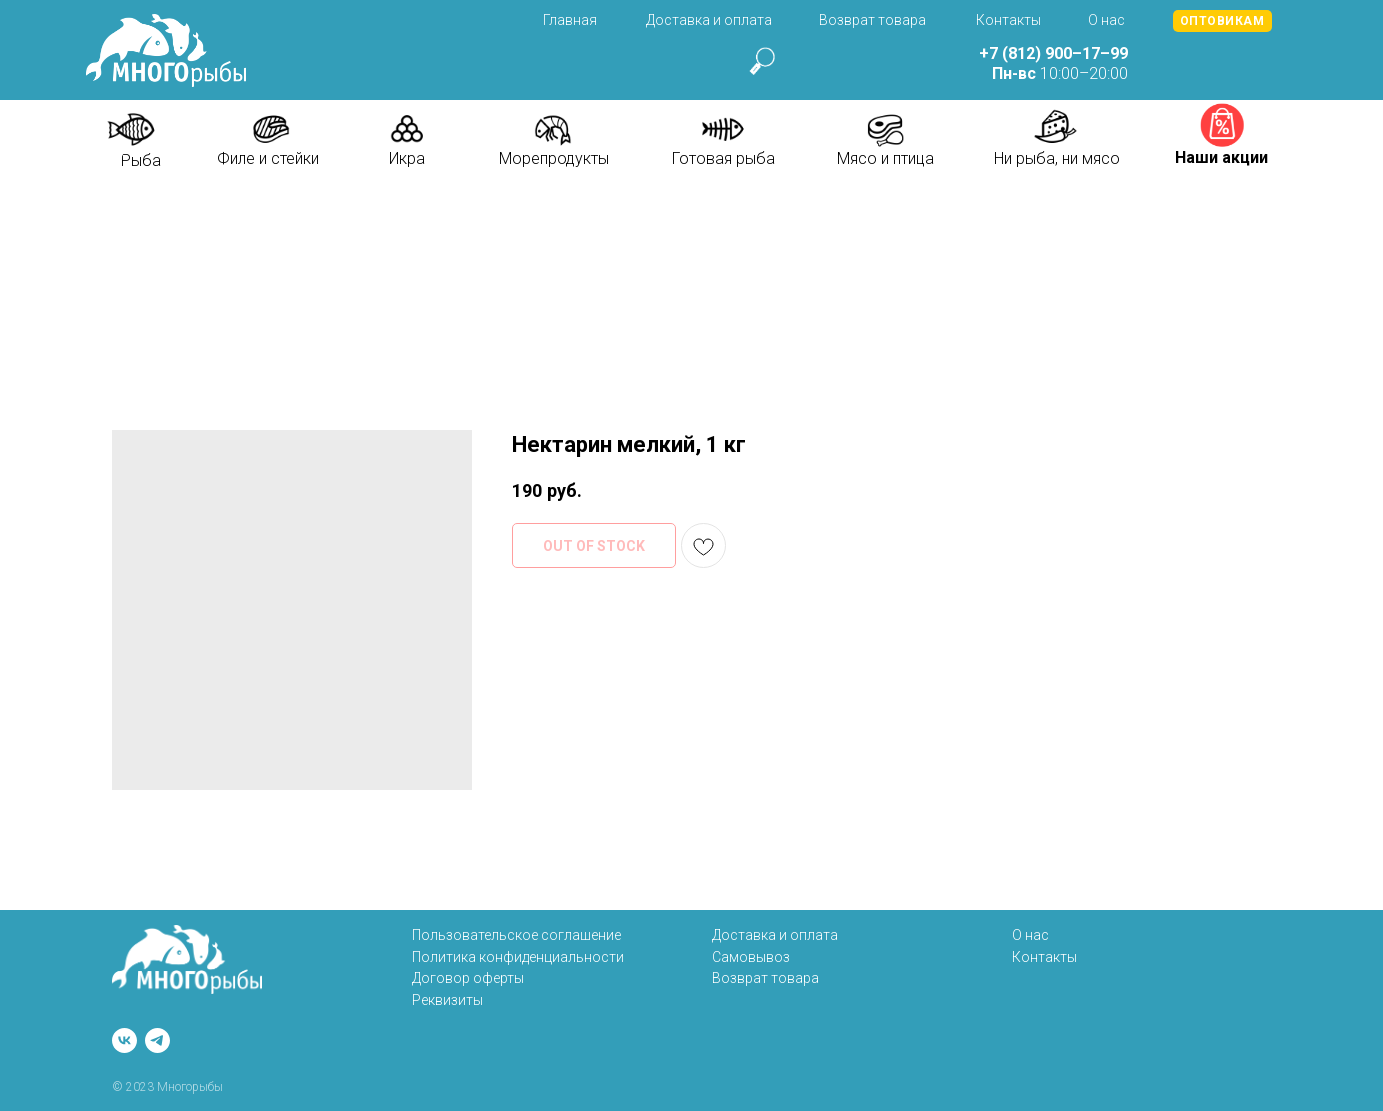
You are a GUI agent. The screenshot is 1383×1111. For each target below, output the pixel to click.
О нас (1106, 20)
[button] (1222, 21)
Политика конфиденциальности (518, 957)
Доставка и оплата (709, 20)
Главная (570, 20)
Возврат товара (872, 20)
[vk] (124, 1040)
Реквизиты (447, 1000)
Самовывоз (751, 957)
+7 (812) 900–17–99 (1053, 53)
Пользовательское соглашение (516, 935)
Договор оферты (468, 978)
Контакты (1008, 20)
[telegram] (157, 1040)
